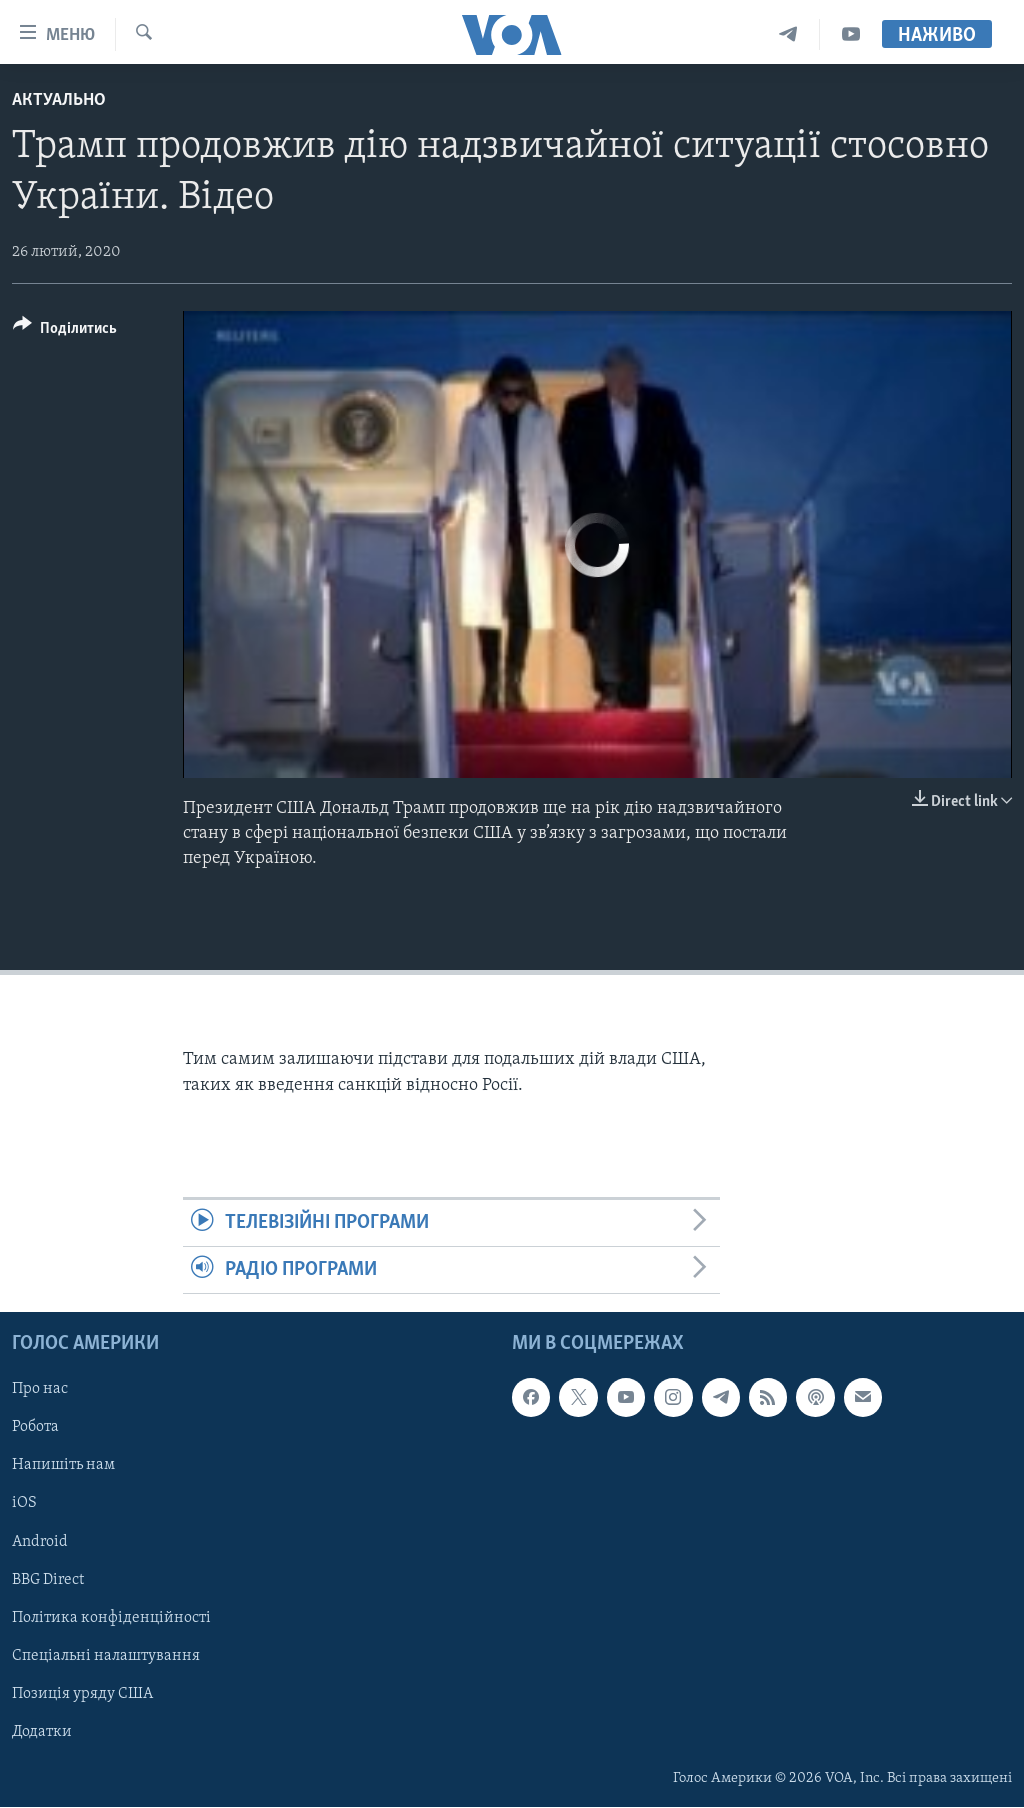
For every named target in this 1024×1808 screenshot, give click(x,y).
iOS (24, 1504)
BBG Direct (48, 1580)
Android (40, 1542)
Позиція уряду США (82, 1694)
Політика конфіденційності (111, 1618)
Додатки (42, 1732)
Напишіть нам (63, 1466)
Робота (35, 1428)
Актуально (59, 100)
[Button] (65, 331)
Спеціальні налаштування (106, 1656)
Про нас (40, 1390)
